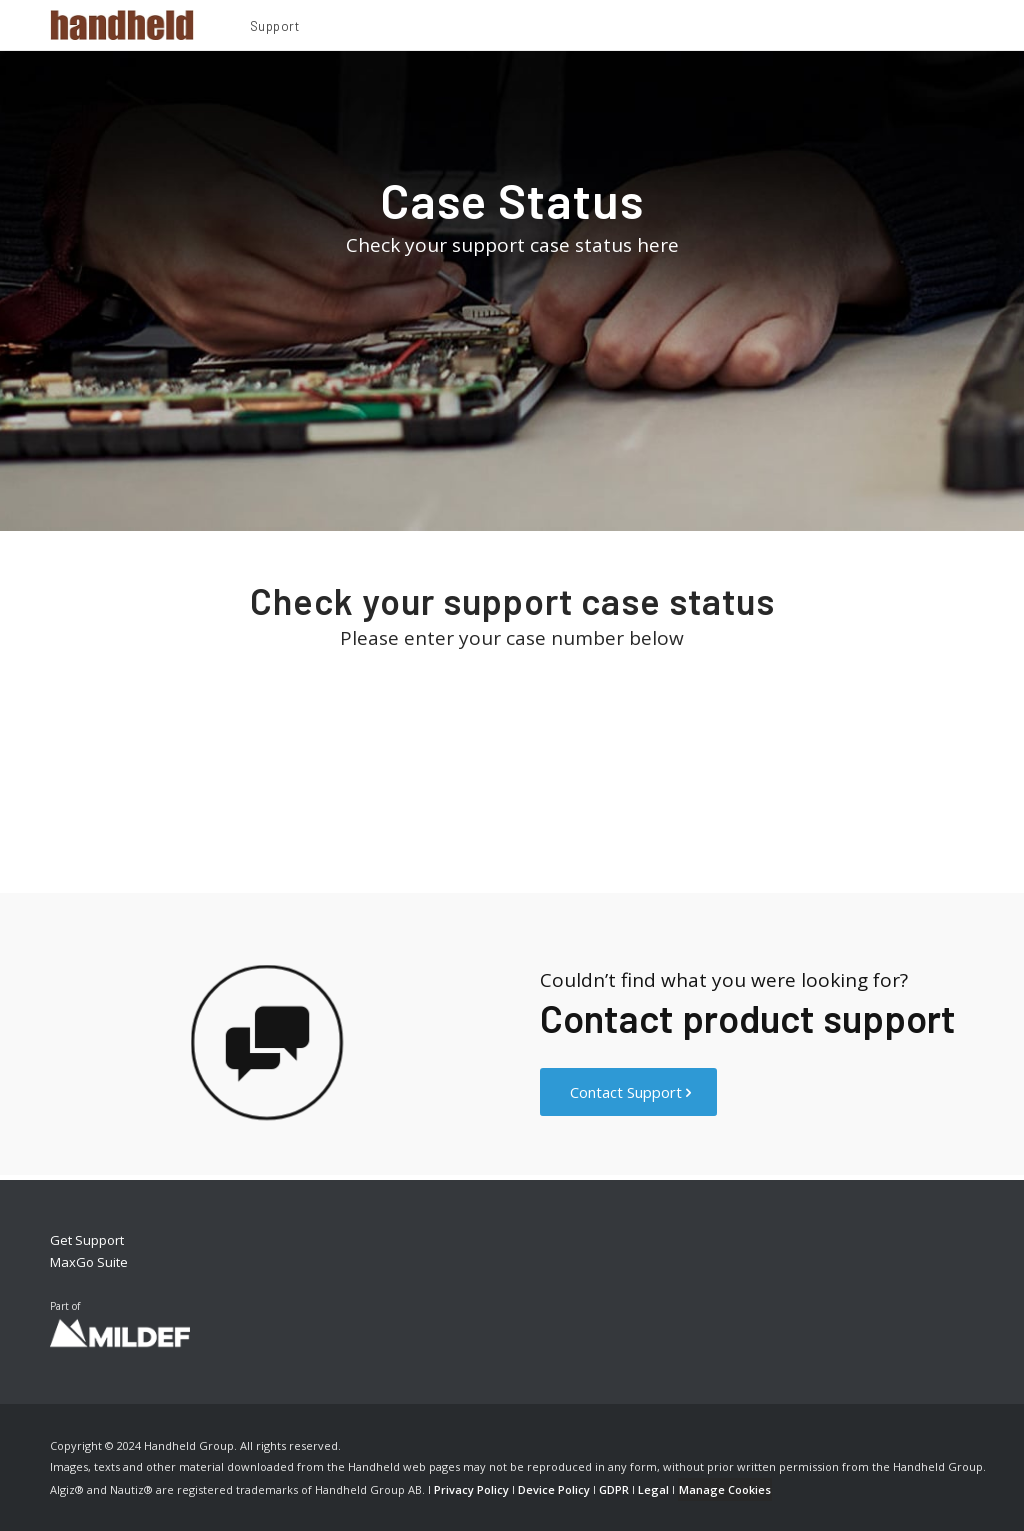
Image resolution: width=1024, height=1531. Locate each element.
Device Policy (554, 1489)
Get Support (87, 1240)
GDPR (614, 1489)
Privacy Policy (471, 1489)
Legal (653, 1489)
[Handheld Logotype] (122, 25)
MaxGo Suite (89, 1262)
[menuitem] (275, 29)
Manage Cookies (725, 1489)
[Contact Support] (628, 1092)
